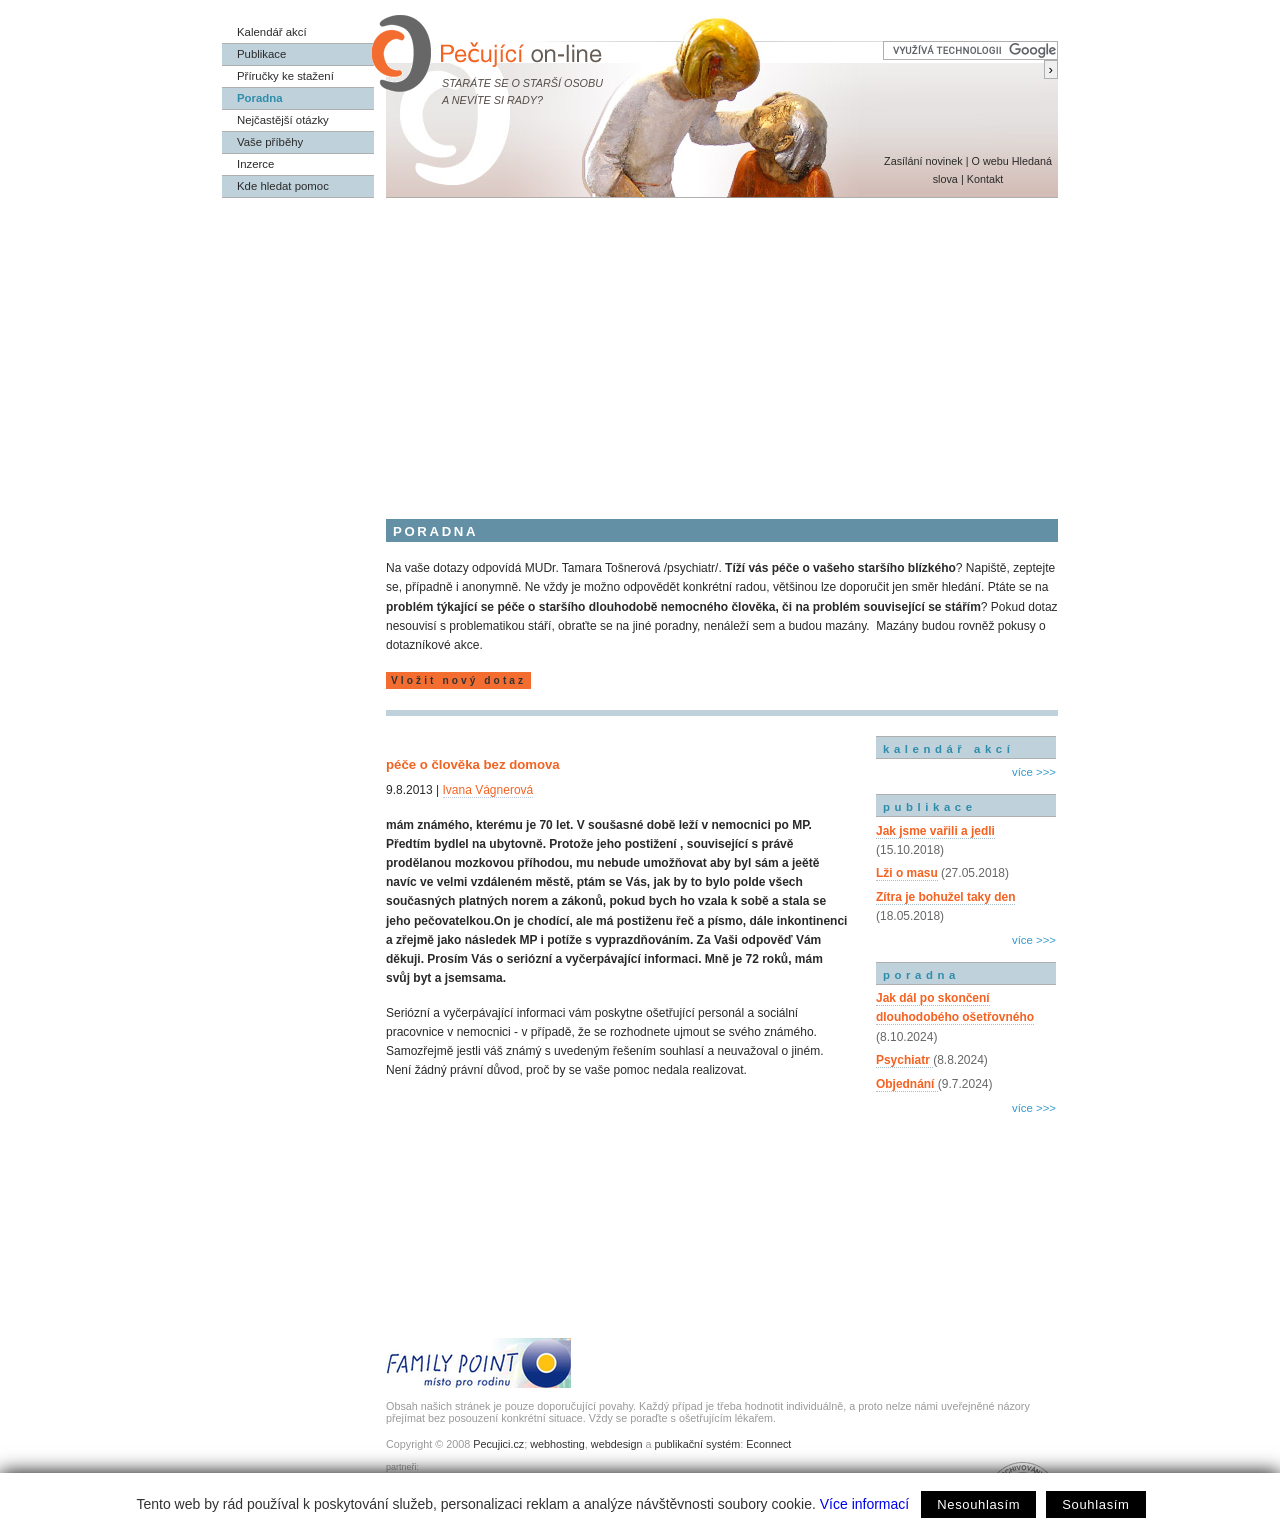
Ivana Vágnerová (488, 790)
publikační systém (697, 1444)
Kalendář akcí (272, 32)
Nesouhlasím (978, 1504)
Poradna (260, 98)
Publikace (261, 54)
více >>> (1034, 772)
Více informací (864, 1504)
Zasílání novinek (923, 161)
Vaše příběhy (270, 142)
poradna (921, 975)
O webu (989, 161)
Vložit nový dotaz (458, 680)
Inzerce (255, 164)
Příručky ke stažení (285, 76)
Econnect (768, 1444)
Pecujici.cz (498, 1444)
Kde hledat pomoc (283, 186)
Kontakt (985, 179)
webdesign (617, 1444)
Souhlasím (1095, 1504)
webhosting (557, 1444)
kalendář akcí (948, 749)
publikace (930, 807)
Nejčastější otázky (283, 120)
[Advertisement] (640, 348)
